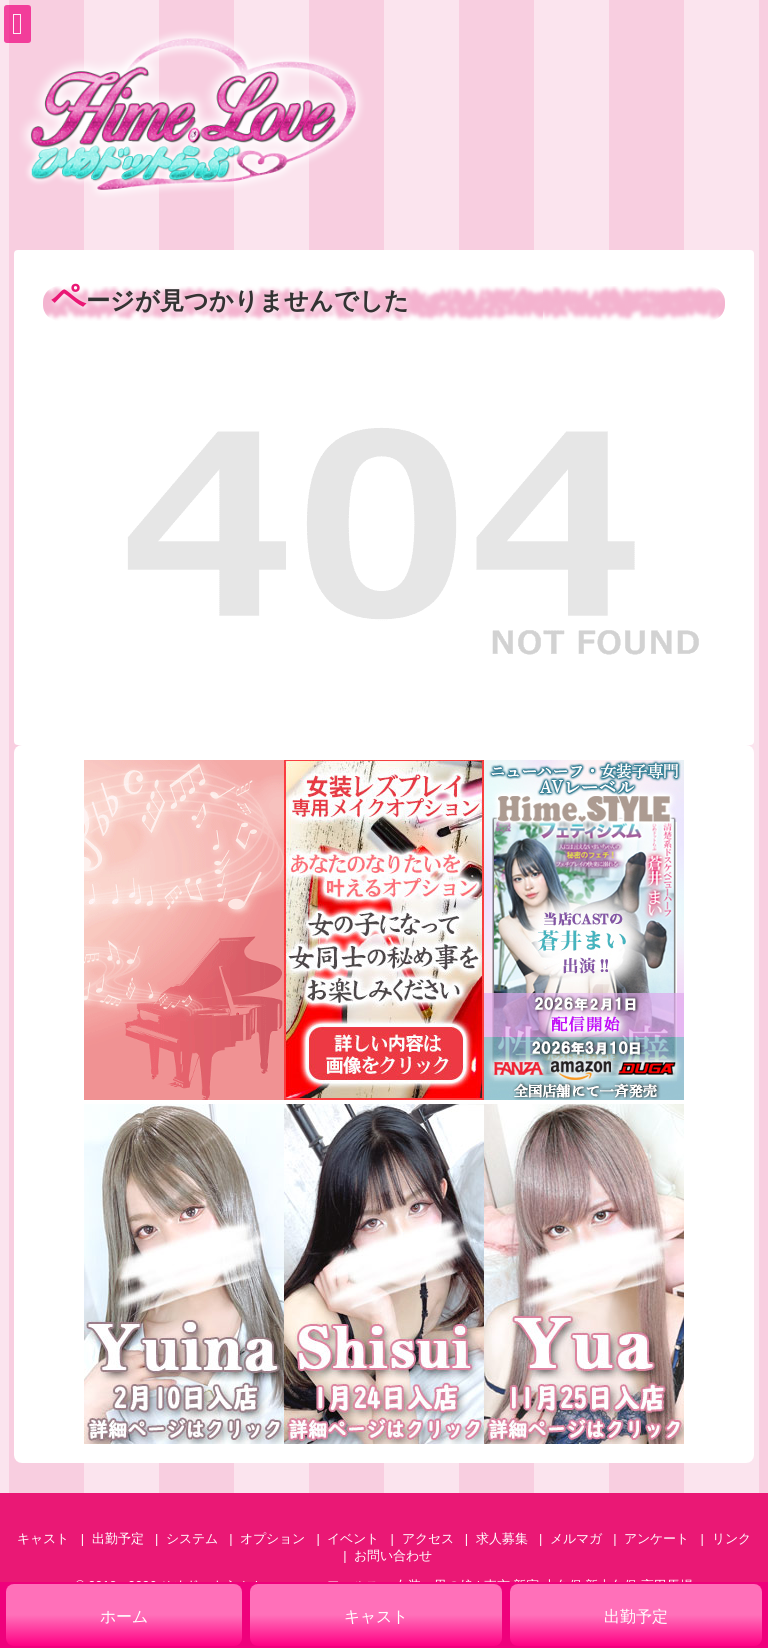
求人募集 (502, 1538)
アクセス (428, 1538)
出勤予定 (118, 1538)
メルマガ (576, 1538)
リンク (731, 1538)
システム (192, 1538)
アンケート (656, 1538)
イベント (353, 1538)
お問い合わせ (393, 1555)
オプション (272, 1538)
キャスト (43, 1538)
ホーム (124, 1616)
